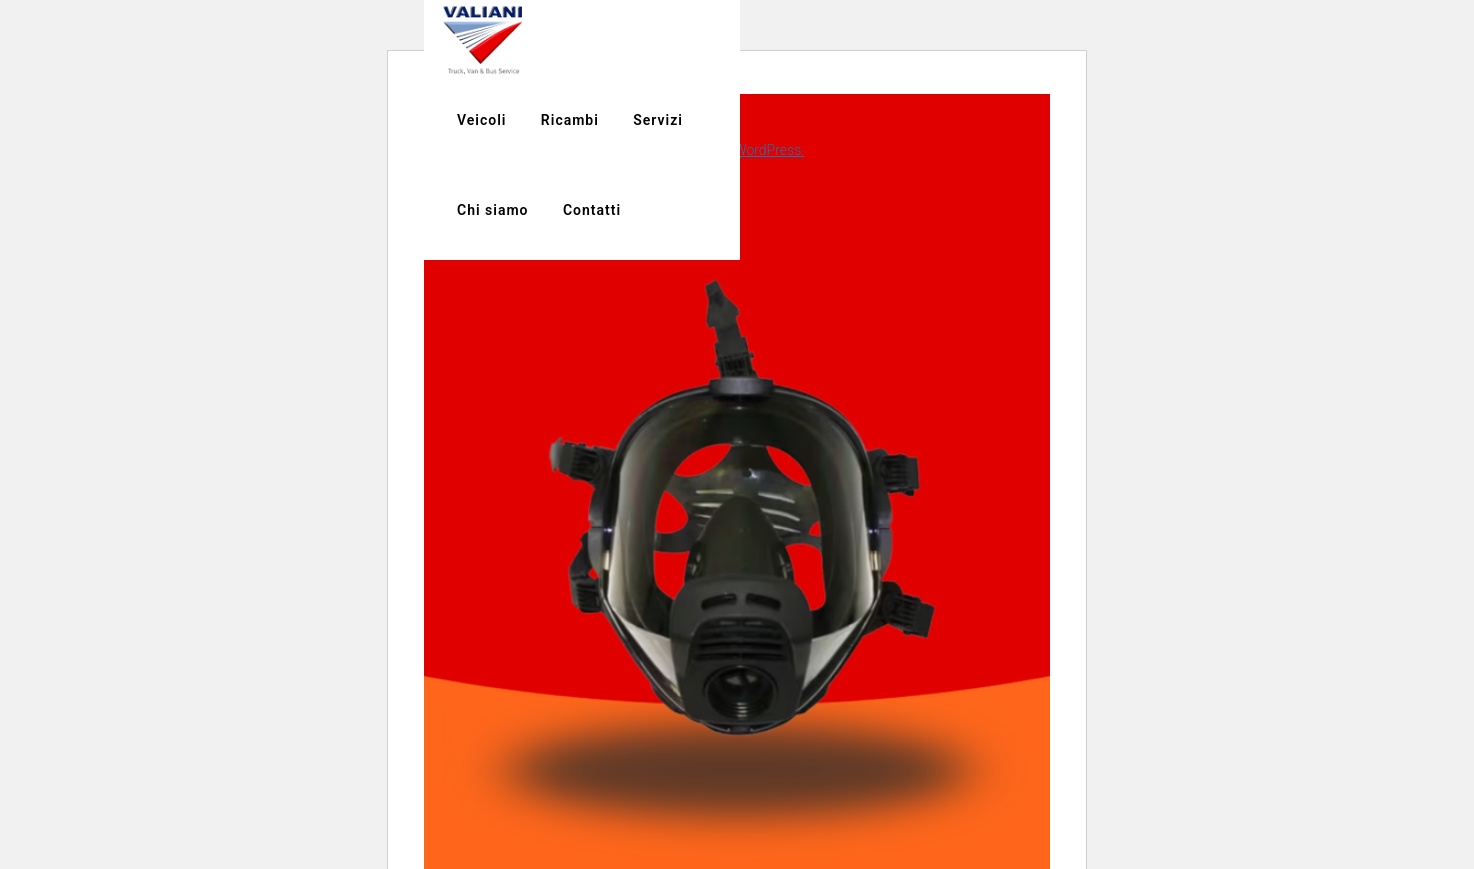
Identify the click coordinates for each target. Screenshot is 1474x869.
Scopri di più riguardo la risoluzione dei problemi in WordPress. (614, 150)
